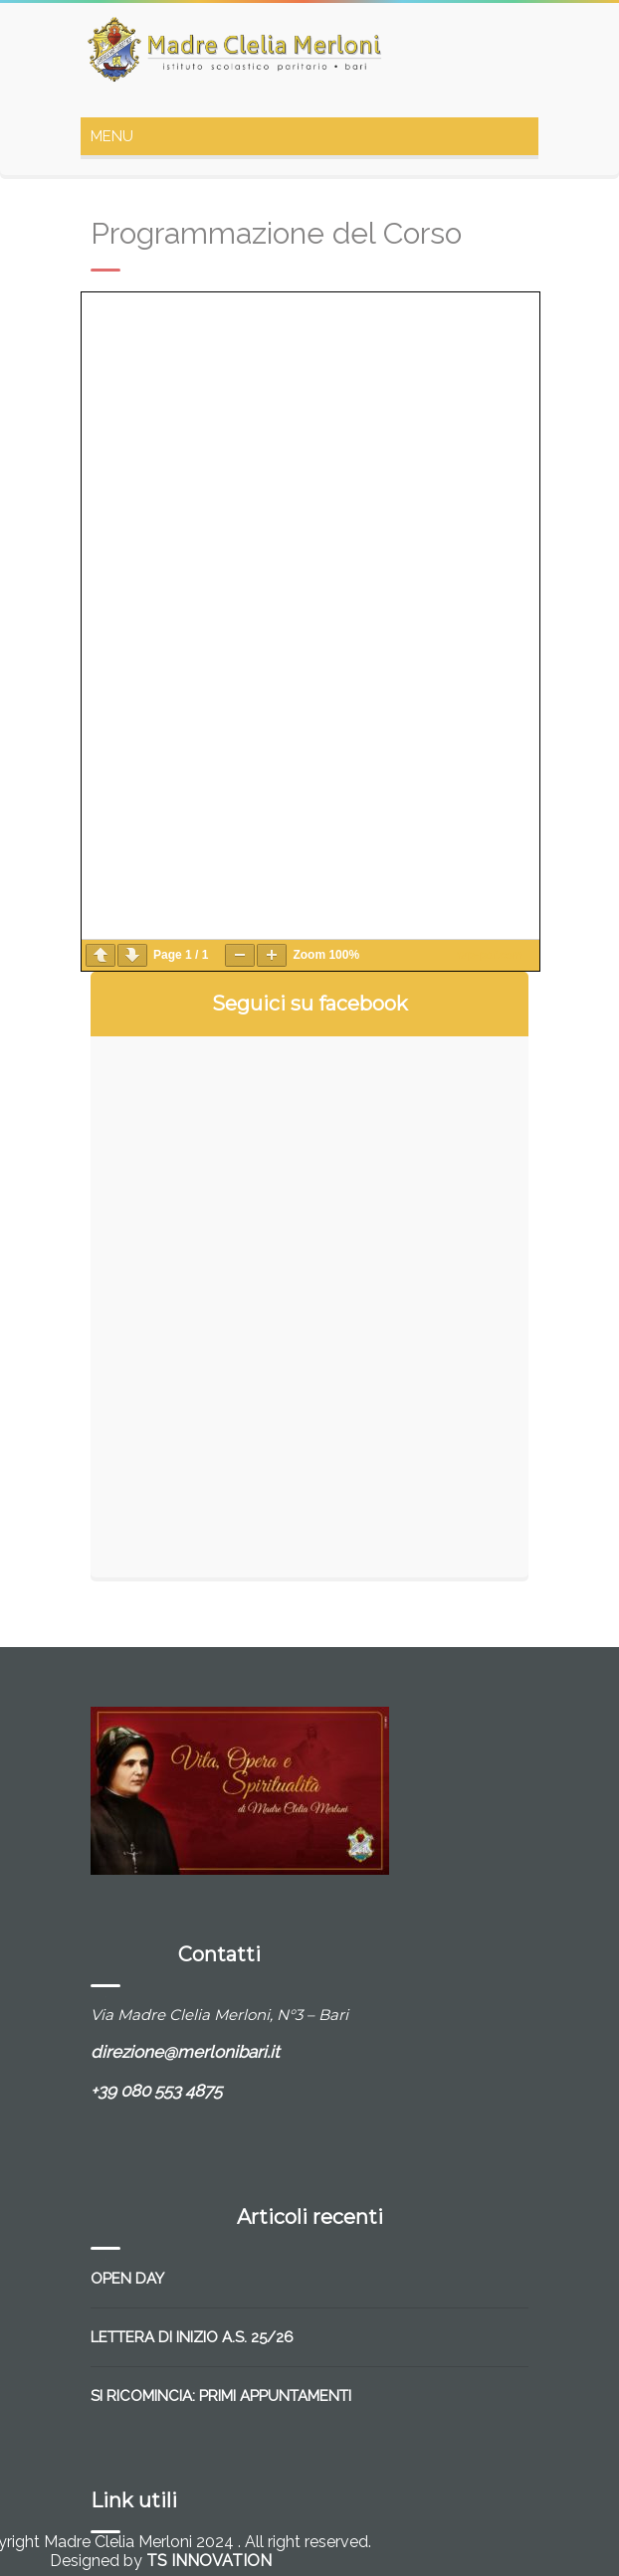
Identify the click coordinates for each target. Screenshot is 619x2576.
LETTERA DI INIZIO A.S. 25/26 (192, 2337)
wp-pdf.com (489, 955)
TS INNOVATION (209, 2560)
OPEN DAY (127, 2279)
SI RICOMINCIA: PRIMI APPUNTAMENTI (221, 2396)
